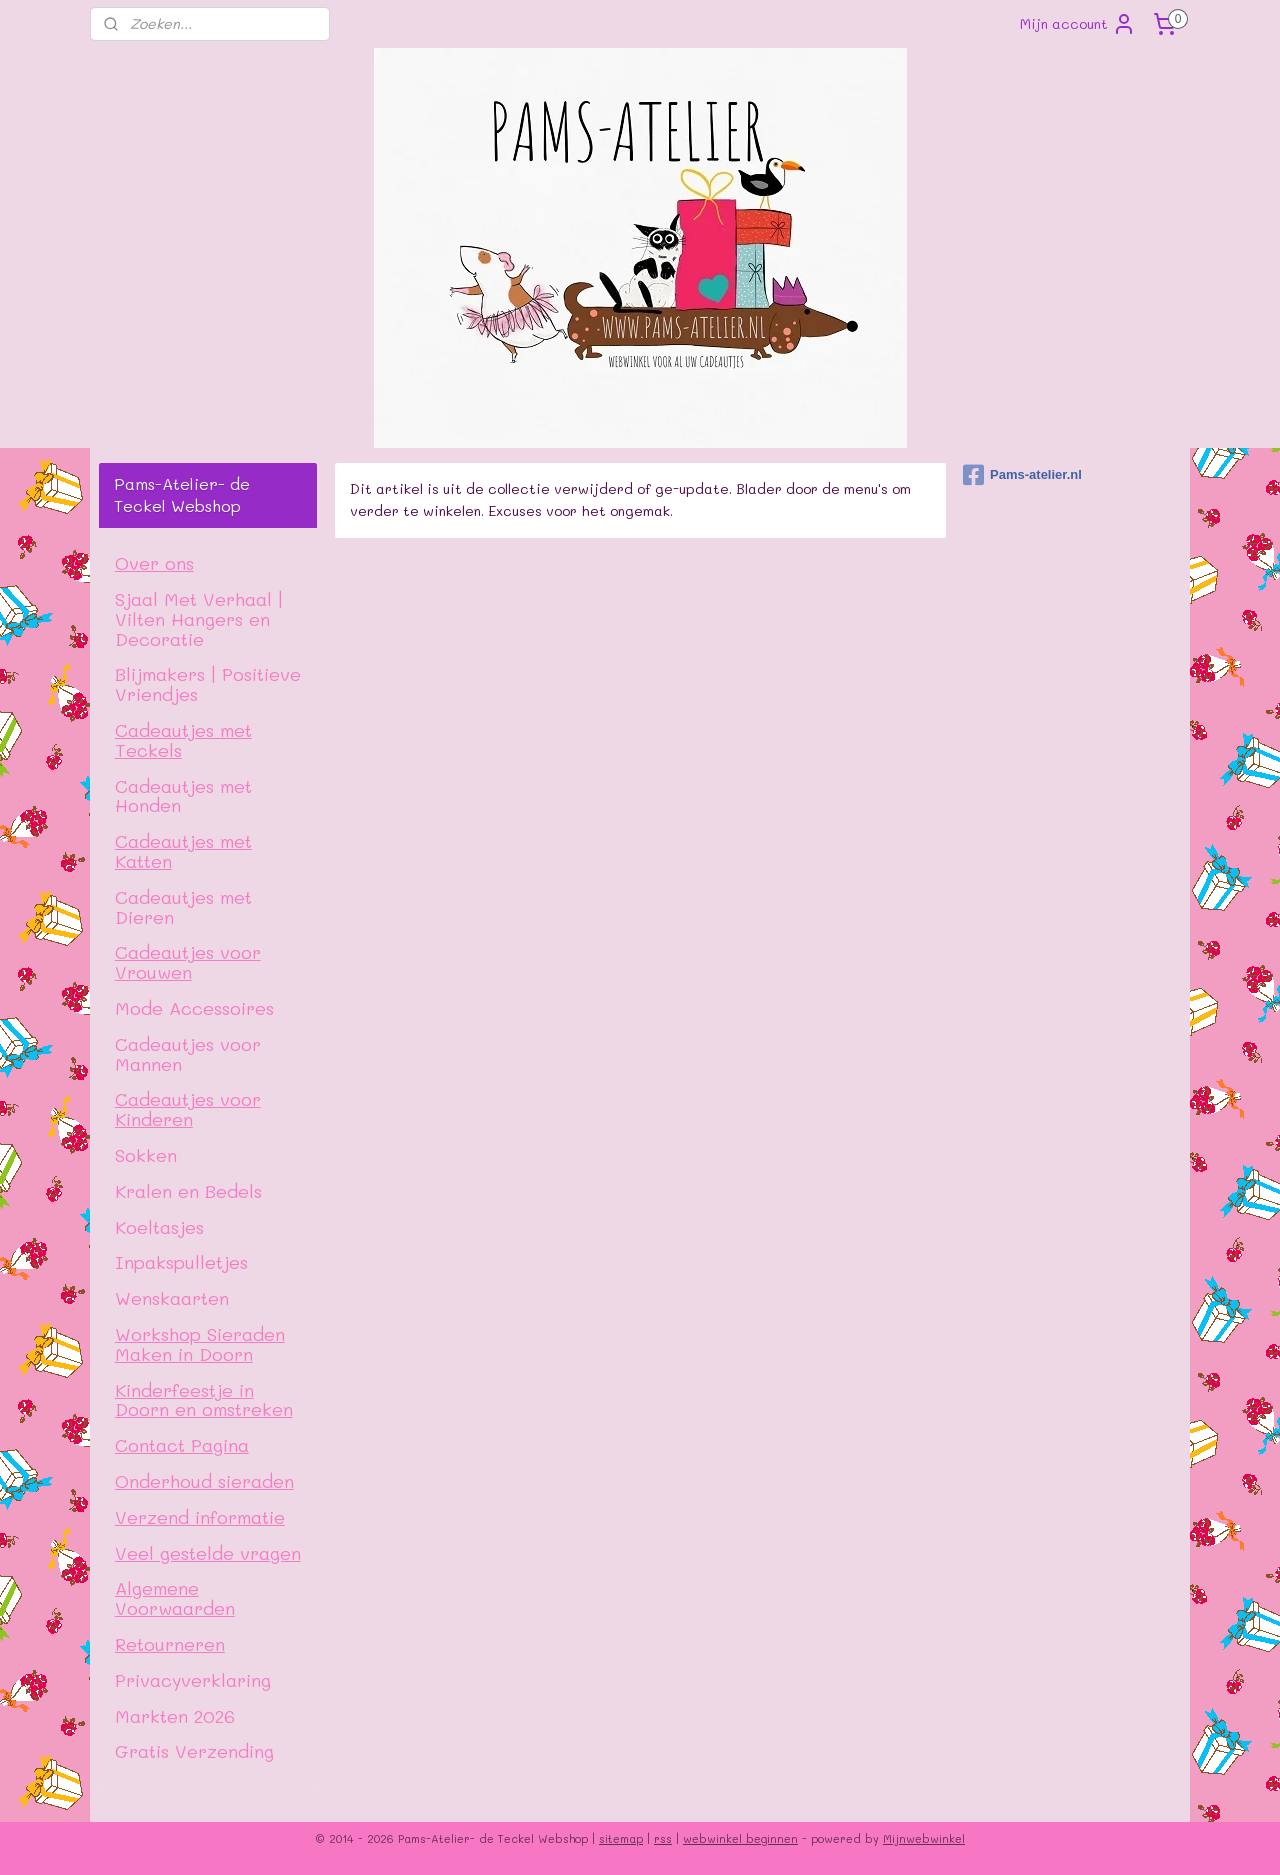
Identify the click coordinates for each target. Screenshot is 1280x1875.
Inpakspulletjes (181, 1261)
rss (663, 1838)
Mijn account (1078, 24)
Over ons (154, 562)
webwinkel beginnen (740, 1838)
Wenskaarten (172, 1297)
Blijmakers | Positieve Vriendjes (208, 683)
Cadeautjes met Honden (183, 795)
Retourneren (170, 1643)
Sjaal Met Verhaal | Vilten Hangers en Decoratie (199, 618)
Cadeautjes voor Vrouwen (188, 961)
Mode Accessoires (194, 1007)
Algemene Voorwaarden (175, 1597)
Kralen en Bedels (188, 1190)
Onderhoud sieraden (204, 1480)
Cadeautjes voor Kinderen (188, 1108)
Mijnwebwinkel (924, 1838)
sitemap (621, 1838)
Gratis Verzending (194, 1750)
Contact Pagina (182, 1444)
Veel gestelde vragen (208, 1552)
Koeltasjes (159, 1226)
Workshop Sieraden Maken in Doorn (200, 1343)
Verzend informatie (200, 1516)
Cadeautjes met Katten (183, 850)
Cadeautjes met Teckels (183, 739)
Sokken (146, 1154)
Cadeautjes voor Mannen (188, 1053)
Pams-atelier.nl (1022, 475)
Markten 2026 (175, 1715)
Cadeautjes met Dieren (183, 906)
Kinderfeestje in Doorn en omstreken (204, 1399)
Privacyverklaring (193, 1679)
